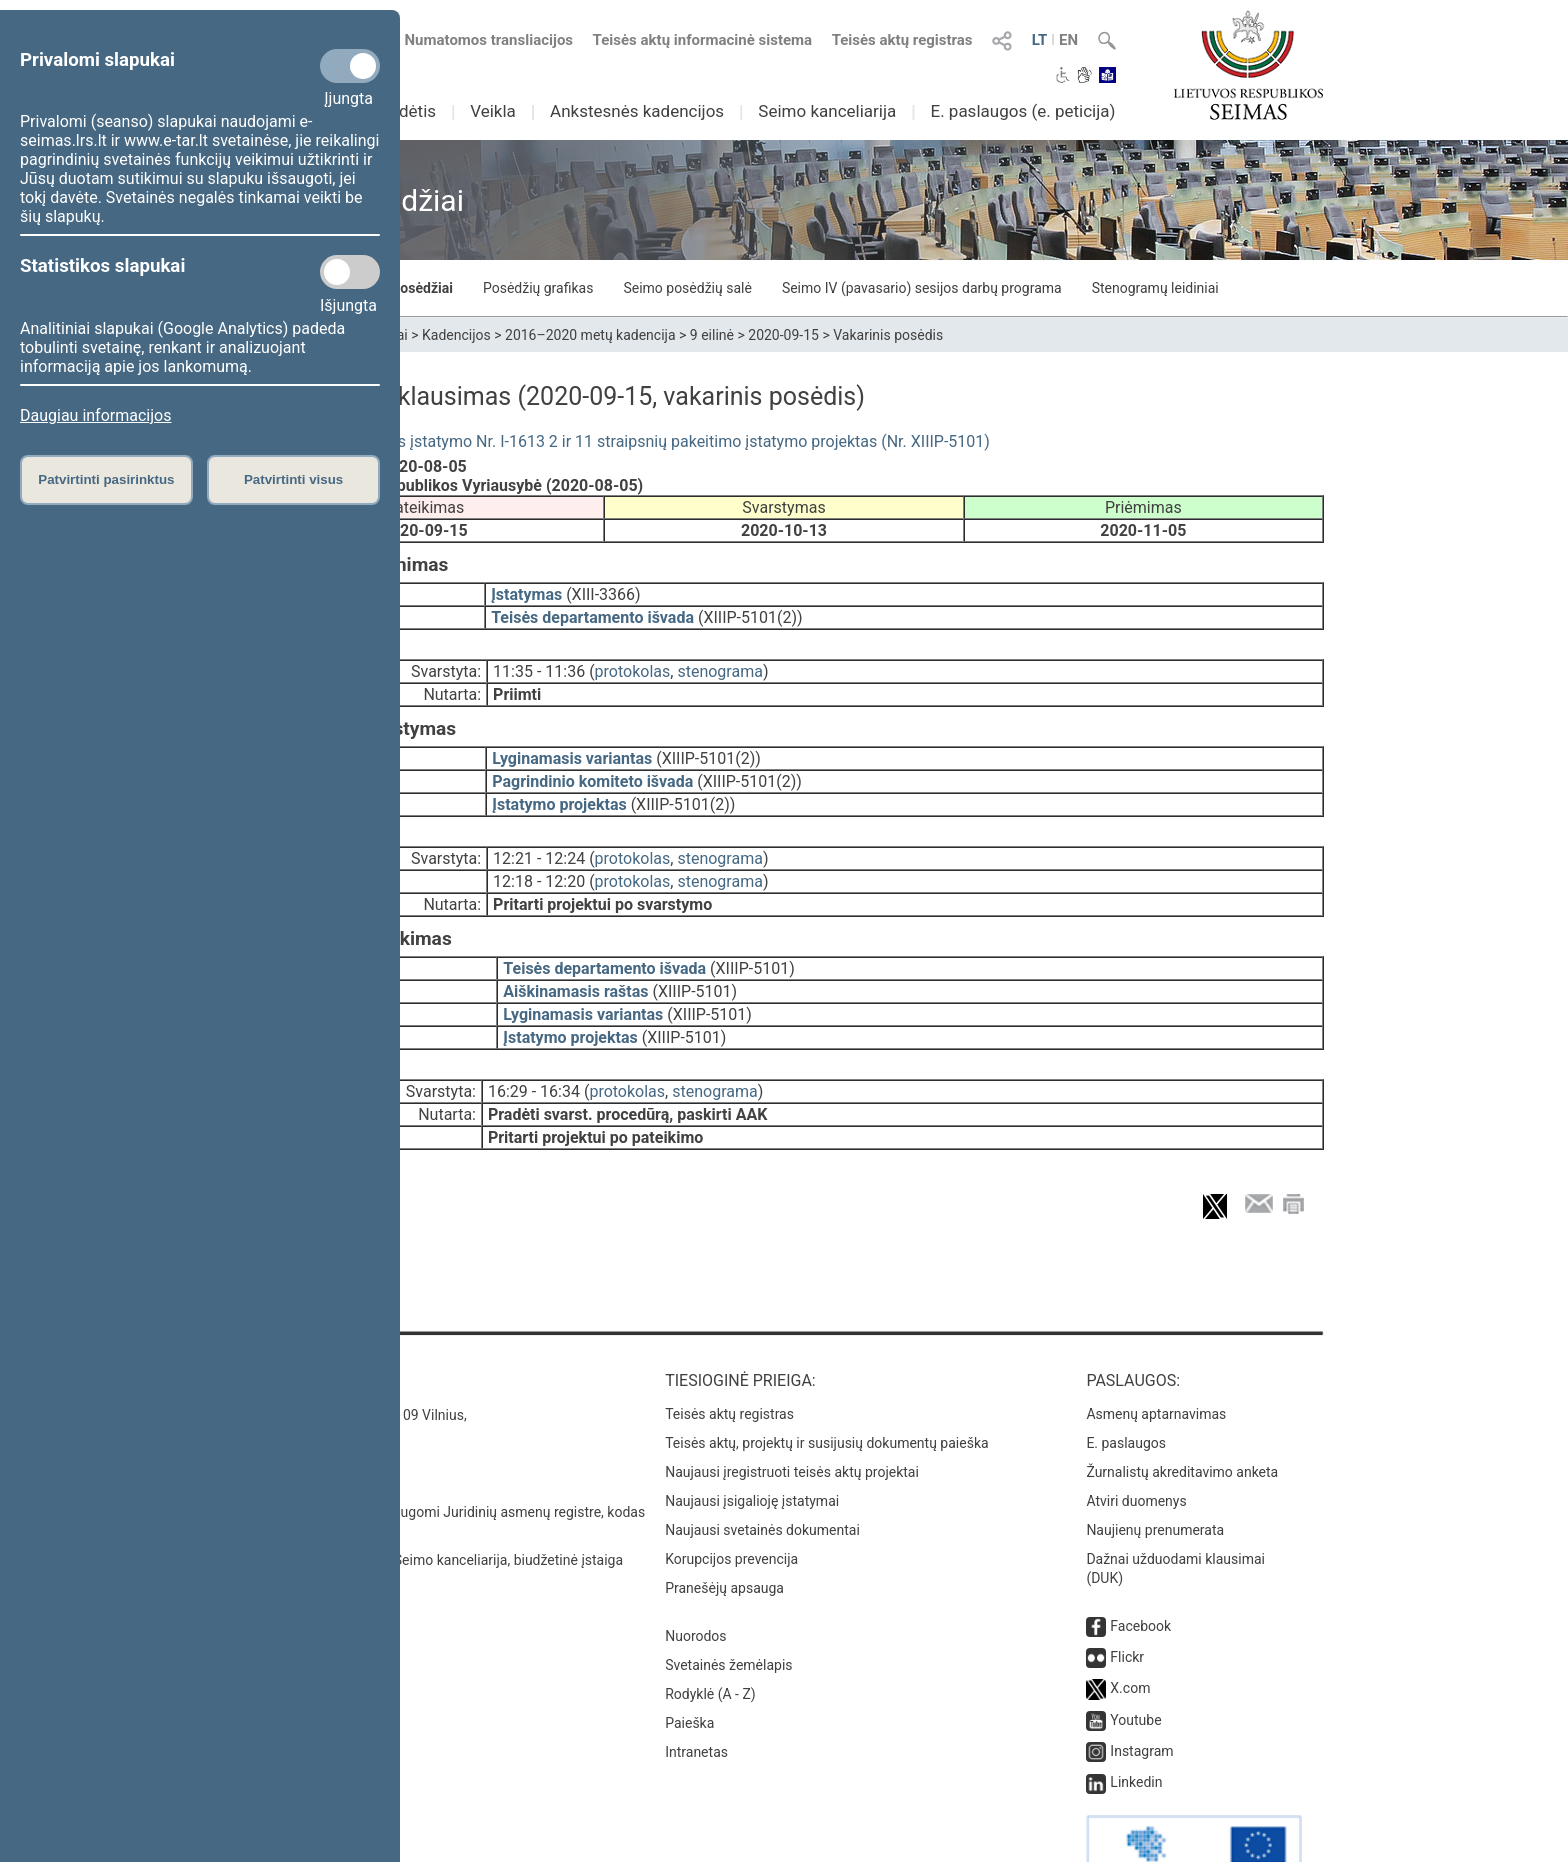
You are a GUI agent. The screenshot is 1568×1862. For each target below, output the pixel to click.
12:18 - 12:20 (539, 853)
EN (1068, 40)
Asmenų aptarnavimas (1156, 1358)
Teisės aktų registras (902, 40)
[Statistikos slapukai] (350, 272)
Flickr (1127, 1601)
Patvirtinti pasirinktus (106, 479)
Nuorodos (695, 1580)
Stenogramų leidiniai (1155, 288)
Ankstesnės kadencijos (637, 111)
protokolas (633, 657)
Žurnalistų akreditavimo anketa (1182, 1416)
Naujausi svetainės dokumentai (762, 1474)
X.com (1130, 1632)
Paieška (689, 1667)
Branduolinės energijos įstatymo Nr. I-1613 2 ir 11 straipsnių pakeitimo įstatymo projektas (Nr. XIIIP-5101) (617, 441)
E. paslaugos (1126, 1387)
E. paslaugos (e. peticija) (1022, 111)
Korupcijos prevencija (731, 1503)
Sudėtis (408, 111)
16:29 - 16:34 (534, 1049)
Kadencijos (456, 335)
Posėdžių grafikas (538, 288)
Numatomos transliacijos (477, 40)
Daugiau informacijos (95, 415)
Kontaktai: (288, 1324)
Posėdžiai (422, 288)
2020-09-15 (783, 335)
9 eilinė (712, 335)
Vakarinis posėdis (888, 335)
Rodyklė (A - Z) (710, 1638)
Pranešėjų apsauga (724, 1532)
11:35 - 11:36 (539, 657)
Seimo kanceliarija (827, 111)
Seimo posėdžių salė (687, 288)
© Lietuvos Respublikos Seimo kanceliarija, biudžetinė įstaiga (433, 1504)
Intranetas (696, 1696)
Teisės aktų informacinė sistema (703, 40)
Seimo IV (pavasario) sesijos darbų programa (922, 288)
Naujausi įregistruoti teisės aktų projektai (792, 1416)
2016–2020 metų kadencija (590, 335)
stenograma (719, 657)
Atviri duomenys (1136, 1445)
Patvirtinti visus (293, 479)
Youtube (1135, 1664)
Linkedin (1136, 1726)
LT (1040, 40)
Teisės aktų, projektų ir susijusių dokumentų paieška (826, 1387)
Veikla (493, 111)
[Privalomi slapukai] (350, 66)
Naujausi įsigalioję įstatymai (752, 1445)
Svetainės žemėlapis (728, 1609)
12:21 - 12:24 (539, 830)
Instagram (1141, 1695)
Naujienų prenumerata (1155, 1474)
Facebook (1140, 1570)
